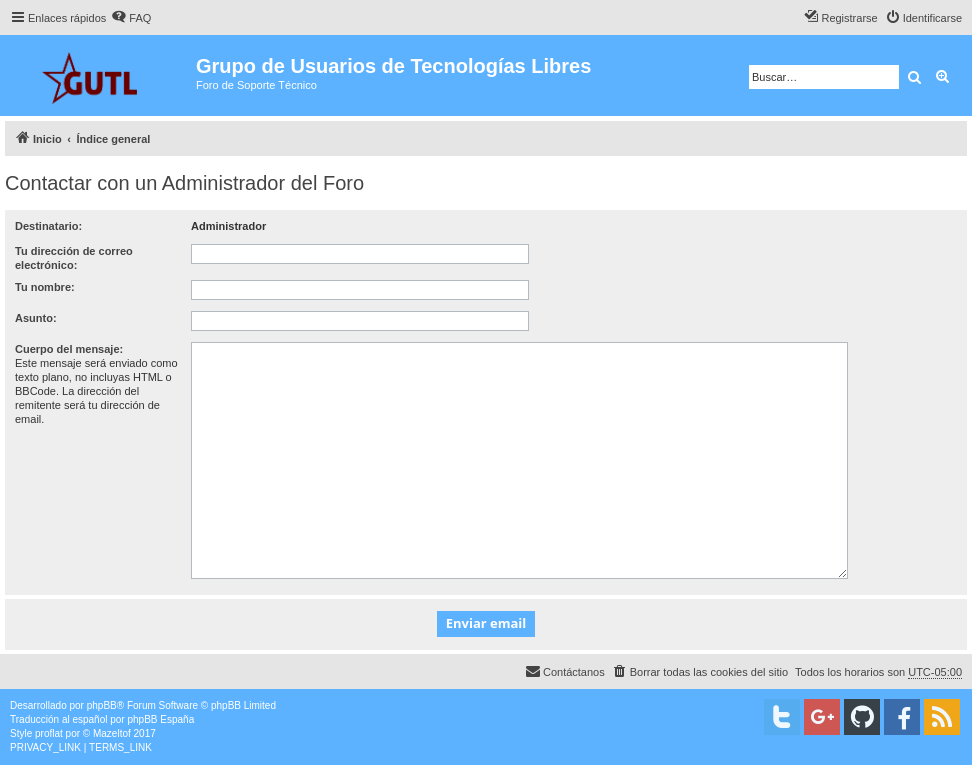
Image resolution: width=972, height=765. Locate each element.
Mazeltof (112, 733)
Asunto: (36, 318)
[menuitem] (131, 18)
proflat (49, 733)
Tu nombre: (45, 287)
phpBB (102, 705)
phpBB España (160, 719)
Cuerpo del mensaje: (69, 349)
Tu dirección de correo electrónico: (74, 258)
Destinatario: (48, 226)
